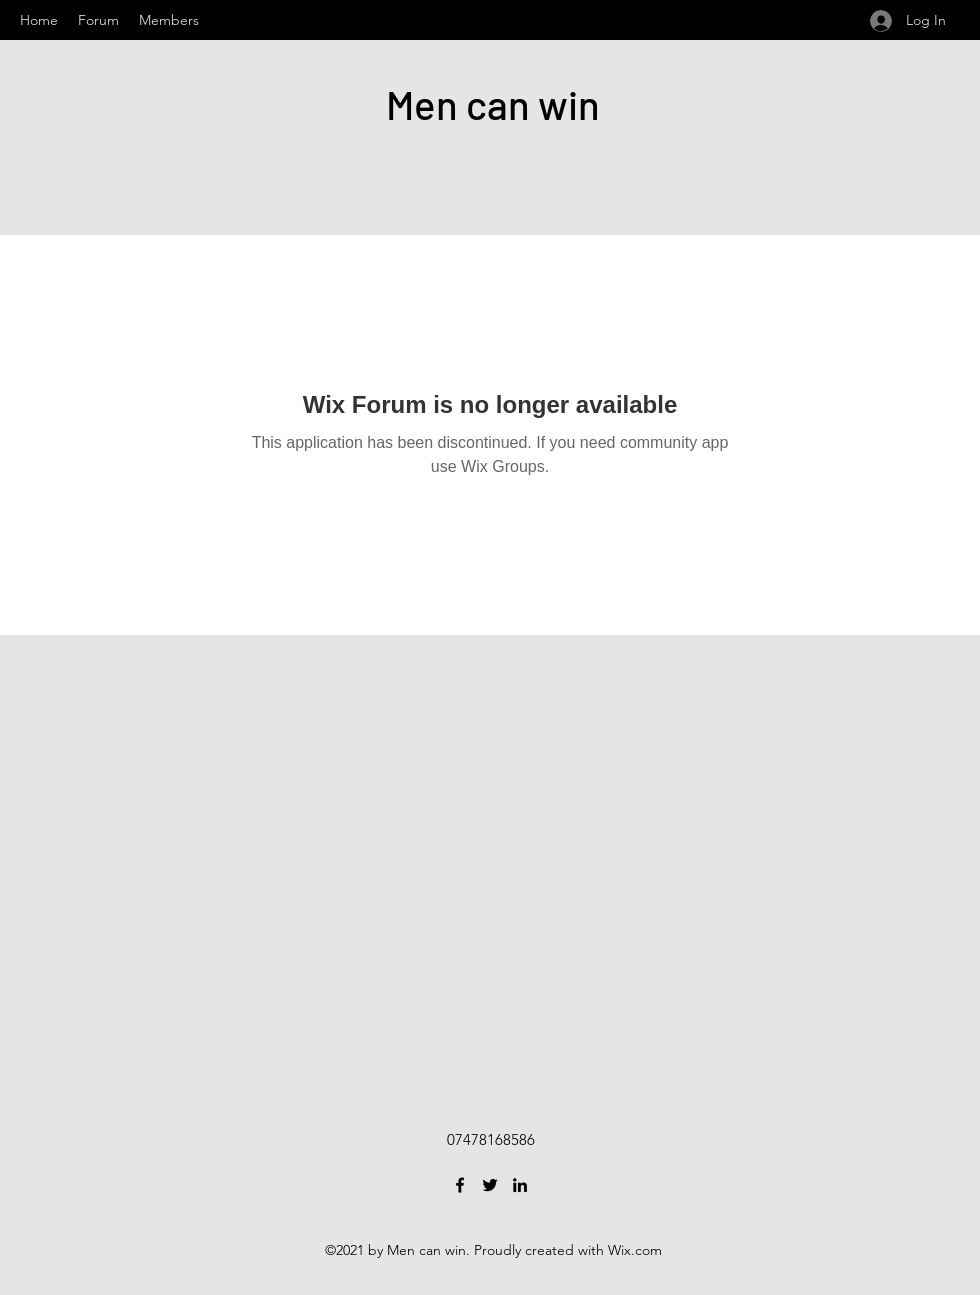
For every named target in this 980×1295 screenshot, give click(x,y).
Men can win (493, 104)
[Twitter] (490, 1185)
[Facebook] (460, 1185)
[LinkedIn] (520, 1185)
